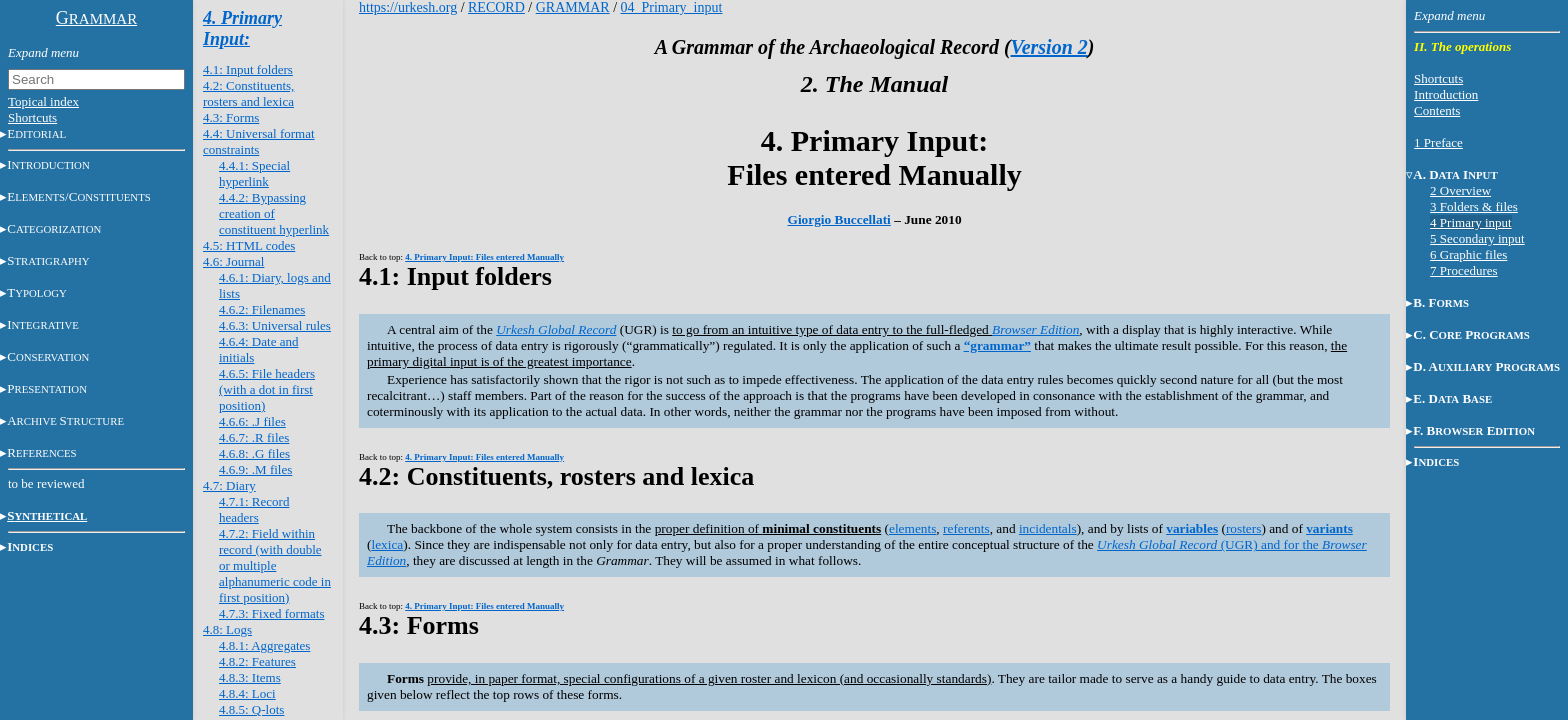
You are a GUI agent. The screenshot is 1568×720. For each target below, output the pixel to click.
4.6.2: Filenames (262, 309)
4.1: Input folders (248, 69)
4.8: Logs (227, 629)
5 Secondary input (1477, 238)
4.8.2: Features (257, 661)
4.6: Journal (233, 261)
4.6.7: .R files (254, 437)
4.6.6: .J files (252, 421)
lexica (387, 544)
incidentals (1048, 528)
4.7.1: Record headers (254, 509)
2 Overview (1460, 190)
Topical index (43, 101)
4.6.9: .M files (255, 469)
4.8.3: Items (250, 677)
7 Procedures (1464, 270)
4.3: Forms (231, 117)
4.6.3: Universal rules (275, 325)
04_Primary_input (672, 7)
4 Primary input (1471, 222)
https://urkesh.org (408, 7)
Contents (1437, 110)
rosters (1244, 528)
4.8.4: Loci (247, 693)
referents (966, 528)
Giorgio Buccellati (839, 219)
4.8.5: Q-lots (251, 709)
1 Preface (1438, 142)
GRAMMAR (573, 7)
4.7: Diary (229, 485)
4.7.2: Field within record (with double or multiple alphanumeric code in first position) (275, 565)
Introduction (1446, 94)
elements (912, 528)
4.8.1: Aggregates (264, 645)
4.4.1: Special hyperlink (254, 173)
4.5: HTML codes (249, 245)
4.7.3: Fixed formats (271, 613)
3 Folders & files (1474, 206)
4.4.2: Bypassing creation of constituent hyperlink (274, 213)
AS (65, 420)
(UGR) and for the (1209, 544)
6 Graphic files (1468, 254)
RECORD (496, 7)
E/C (79, 196)
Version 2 (1049, 47)
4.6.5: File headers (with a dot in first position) (267, 389)
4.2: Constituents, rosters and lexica (248, 93)
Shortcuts (32, 117)
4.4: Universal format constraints (259, 141)
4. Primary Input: (242, 28)
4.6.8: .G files (254, 453)
